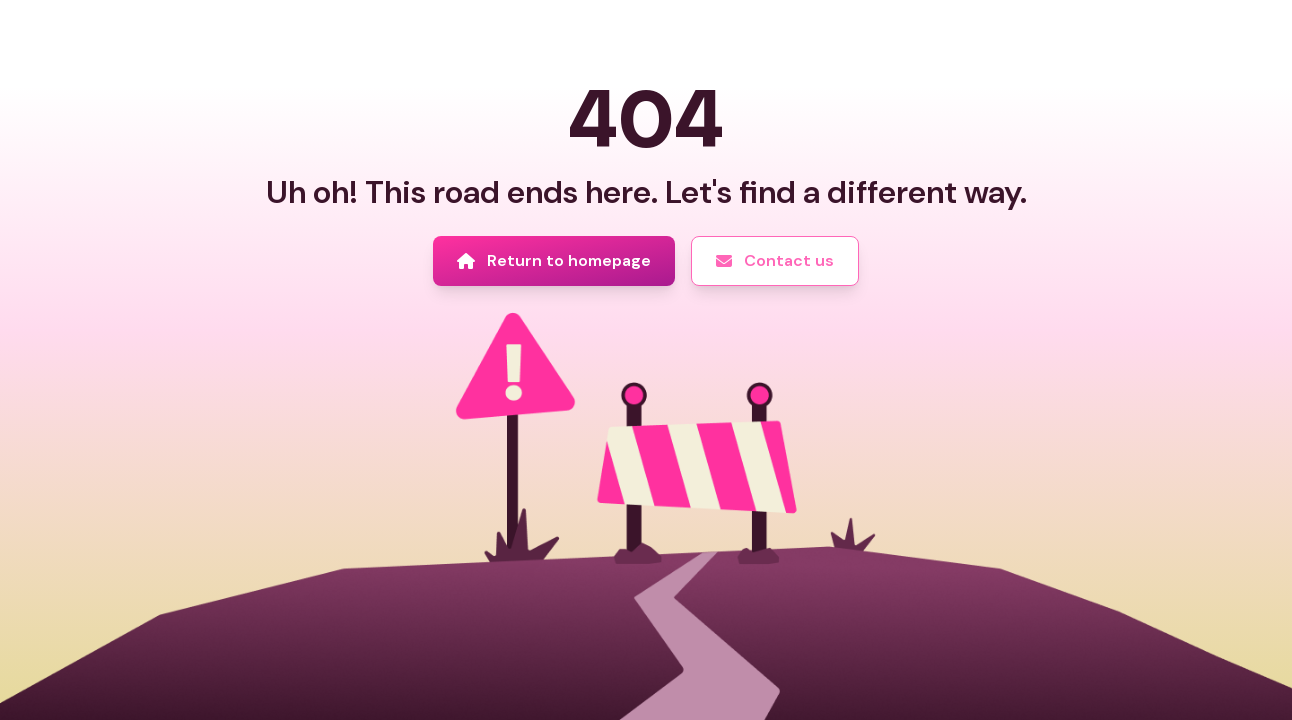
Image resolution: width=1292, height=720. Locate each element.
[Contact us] (775, 261)
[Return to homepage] (554, 261)
